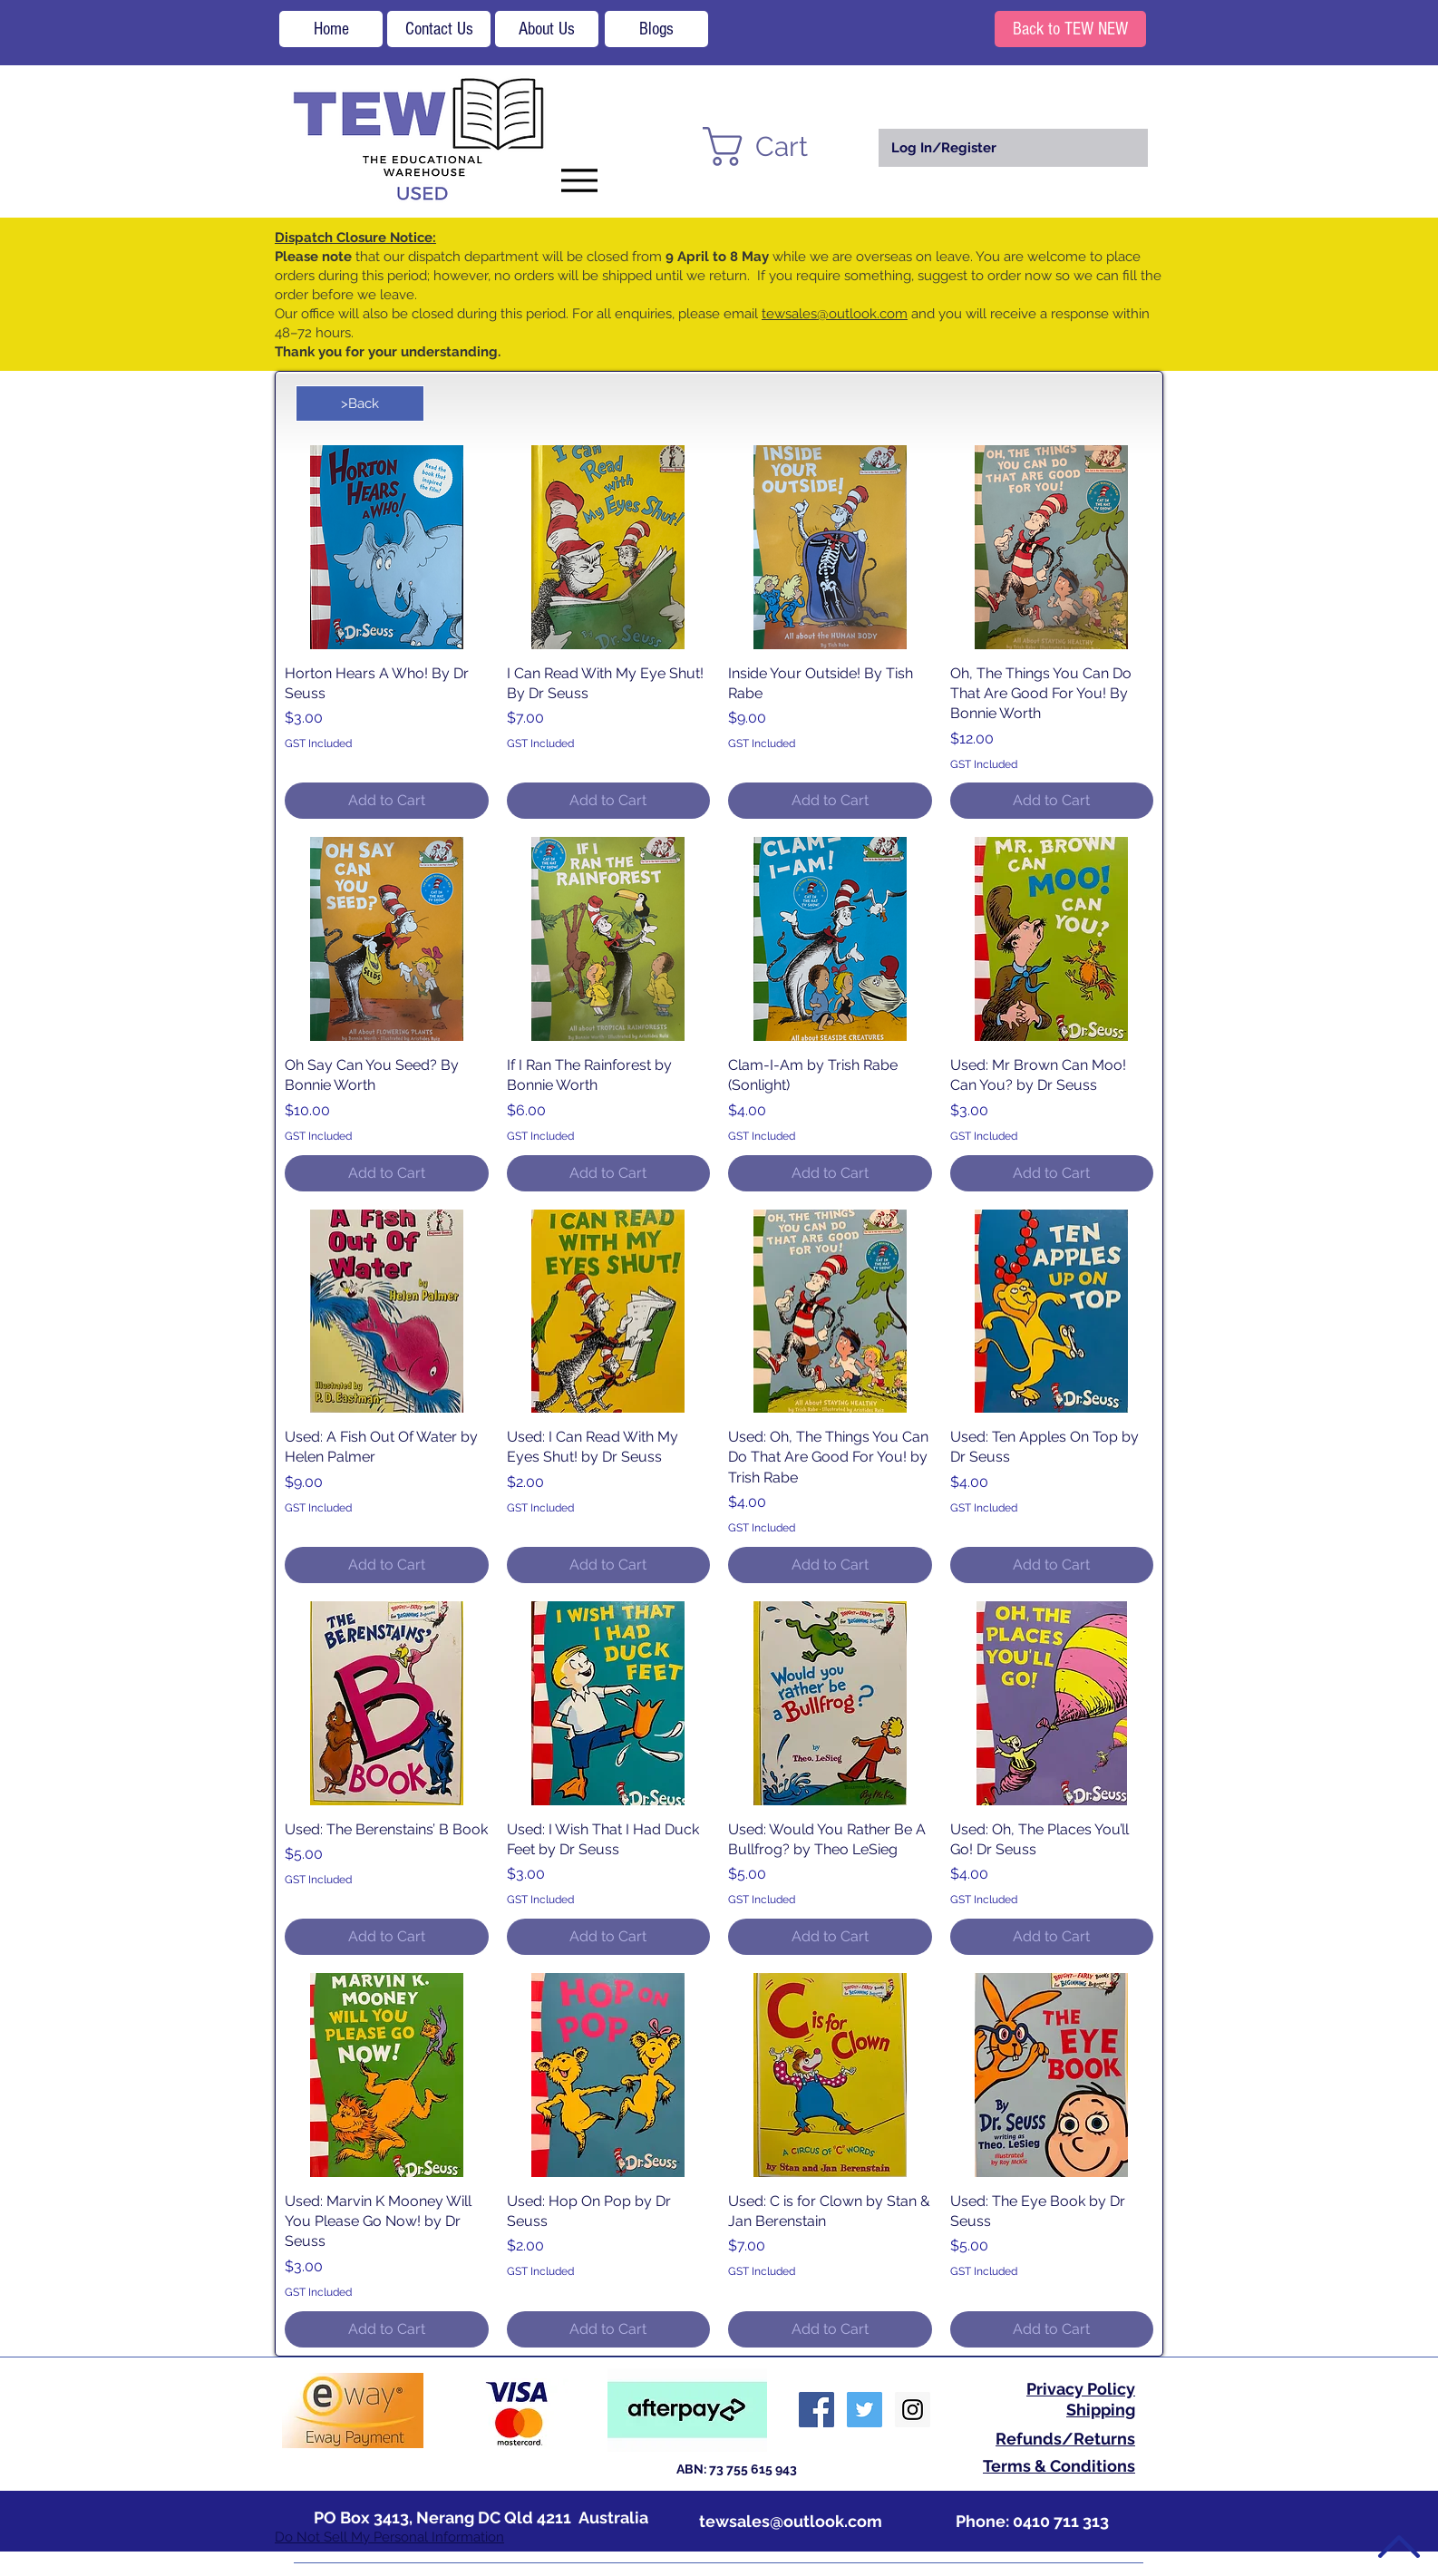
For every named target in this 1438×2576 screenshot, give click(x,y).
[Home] (331, 29)
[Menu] (579, 180)
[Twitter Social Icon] (864, 2409)
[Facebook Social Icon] (816, 2409)
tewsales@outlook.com (835, 314)
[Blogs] (656, 29)
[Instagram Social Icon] (912, 2409)
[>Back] (360, 403)
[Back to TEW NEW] (1070, 29)
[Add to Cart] (387, 801)
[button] (778, 146)
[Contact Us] (439, 29)
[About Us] (546, 29)
